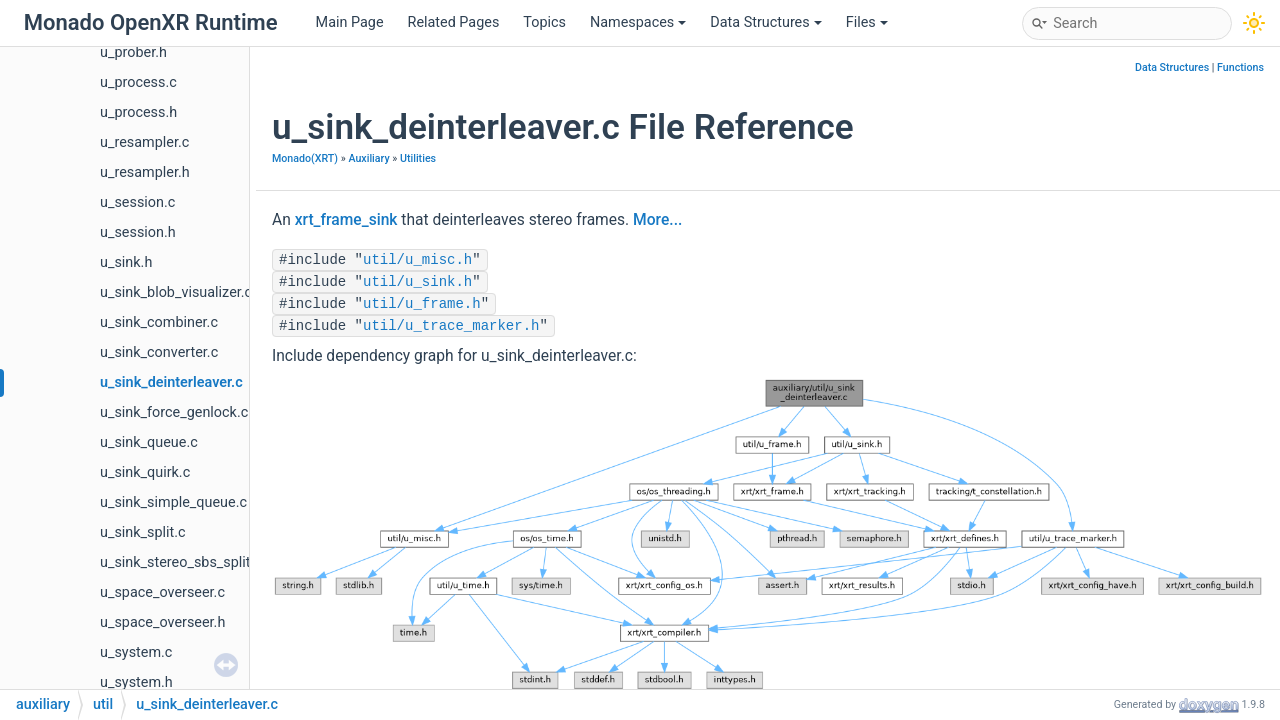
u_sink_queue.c (149, 442)
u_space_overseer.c (162, 592)
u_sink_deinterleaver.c (171, 382)
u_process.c (138, 82)
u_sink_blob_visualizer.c (176, 292)
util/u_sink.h (417, 282)
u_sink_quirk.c (145, 472)
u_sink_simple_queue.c (173, 502)
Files (867, 22)
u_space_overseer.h (162, 622)
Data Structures (765, 22)
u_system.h (136, 682)
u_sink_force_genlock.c (174, 412)
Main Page (350, 22)
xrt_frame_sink (346, 220)
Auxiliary (368, 158)
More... (657, 220)
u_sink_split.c (143, 532)
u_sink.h (126, 262)
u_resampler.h (145, 172)
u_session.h (138, 232)
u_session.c (137, 202)
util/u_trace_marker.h (451, 326)
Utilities (418, 158)
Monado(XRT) (305, 158)
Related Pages (454, 22)
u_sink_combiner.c (159, 322)
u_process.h (138, 112)
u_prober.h (133, 52)
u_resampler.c (144, 142)
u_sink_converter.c (159, 352)
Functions (1240, 67)
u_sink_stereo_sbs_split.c (181, 562)
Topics (544, 22)
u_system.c (136, 652)
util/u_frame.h (422, 304)
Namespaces (638, 22)
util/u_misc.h (417, 260)
